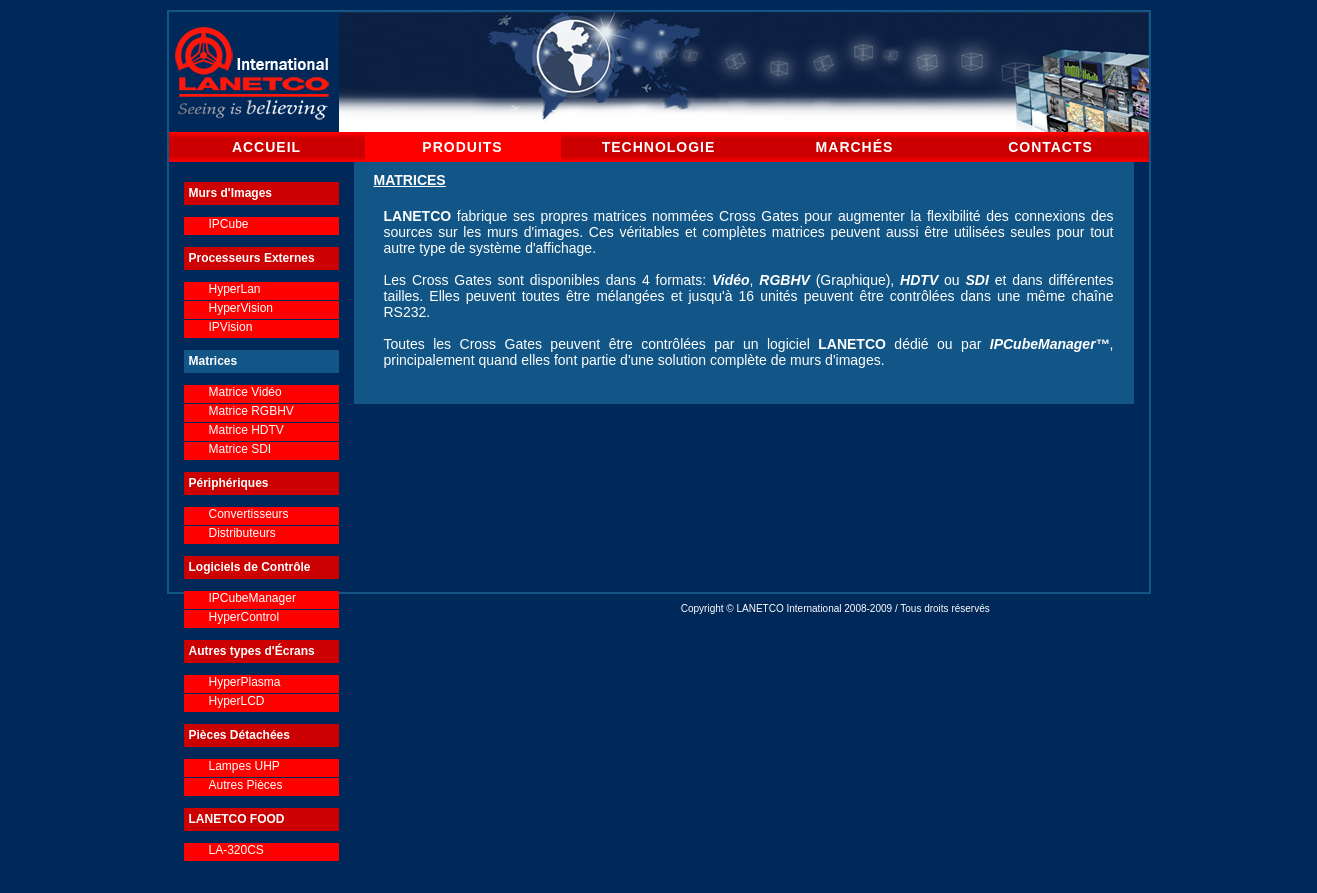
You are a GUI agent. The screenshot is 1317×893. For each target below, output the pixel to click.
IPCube (229, 224)
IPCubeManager (252, 598)
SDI (976, 280)
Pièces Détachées (239, 735)
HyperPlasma (245, 682)
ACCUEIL (266, 147)
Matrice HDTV (246, 430)
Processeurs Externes (252, 258)
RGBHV (784, 280)
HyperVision (241, 308)
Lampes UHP (244, 766)
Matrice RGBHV (251, 411)
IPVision (231, 327)
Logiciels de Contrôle (250, 567)
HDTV (919, 280)
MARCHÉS (855, 147)
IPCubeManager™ (1050, 344)
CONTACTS (1050, 147)
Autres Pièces (246, 785)
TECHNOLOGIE (659, 147)
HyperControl (244, 617)
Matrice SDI (240, 449)
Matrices (213, 361)
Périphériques (229, 483)
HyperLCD (237, 701)
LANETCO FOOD (237, 819)
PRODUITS (462, 147)
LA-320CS (236, 850)
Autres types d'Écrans (252, 651)
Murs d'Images (231, 193)
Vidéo (731, 280)
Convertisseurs (249, 514)
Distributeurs (242, 533)
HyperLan (235, 289)
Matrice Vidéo (245, 392)
